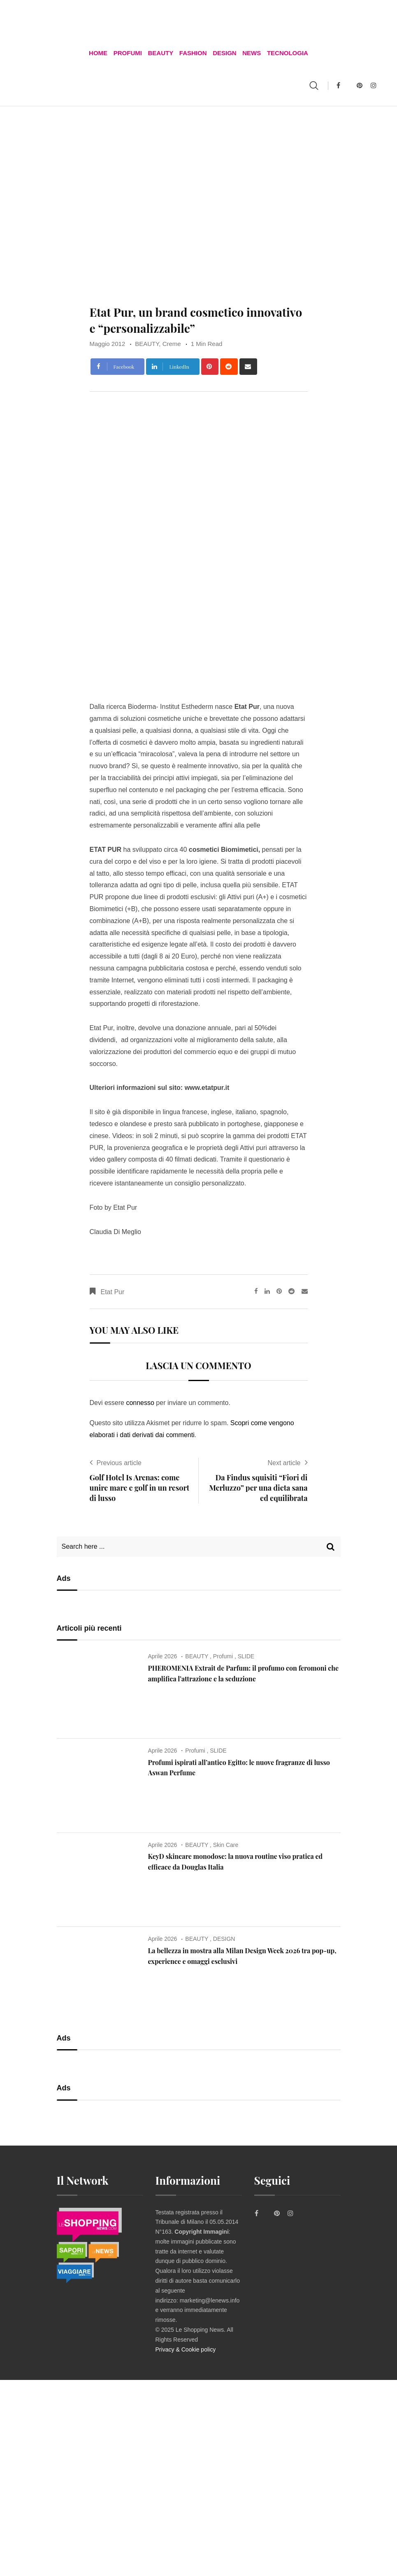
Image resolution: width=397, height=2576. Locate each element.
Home (99, 53)
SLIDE (246, 1657)
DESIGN (225, 53)
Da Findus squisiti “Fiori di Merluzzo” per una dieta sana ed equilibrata (258, 1488)
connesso (140, 1403)
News (251, 53)
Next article (283, 1463)
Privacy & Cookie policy (186, 2350)
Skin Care (225, 1845)
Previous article (119, 1463)
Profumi (128, 53)
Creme (172, 344)
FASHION (193, 53)
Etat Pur (113, 1292)
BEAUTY (161, 53)
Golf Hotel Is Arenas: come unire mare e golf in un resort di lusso (140, 1488)
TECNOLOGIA (286, 53)
